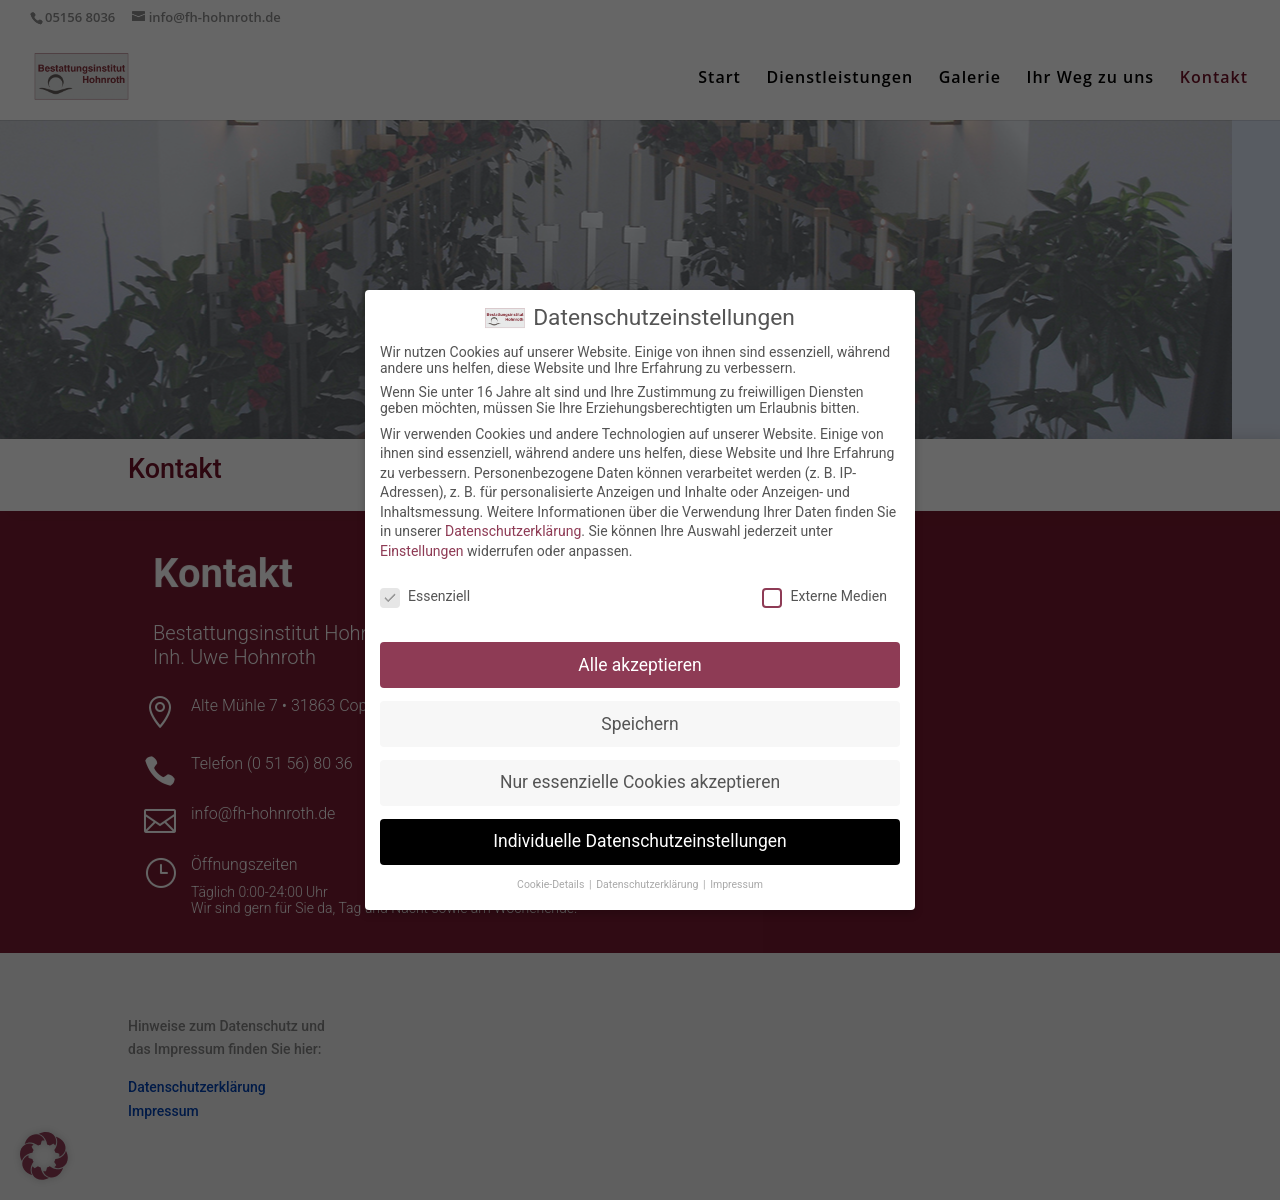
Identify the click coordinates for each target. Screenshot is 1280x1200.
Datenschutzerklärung (513, 516)
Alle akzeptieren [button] (640, 649)
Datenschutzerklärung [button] (648, 869)
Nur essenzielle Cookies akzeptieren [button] (640, 767)
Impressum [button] (736, 869)
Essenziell (425, 581)
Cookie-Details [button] (552, 869)
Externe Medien (824, 581)
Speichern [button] (639, 708)
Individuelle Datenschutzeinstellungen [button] (639, 826)
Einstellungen (422, 536)
